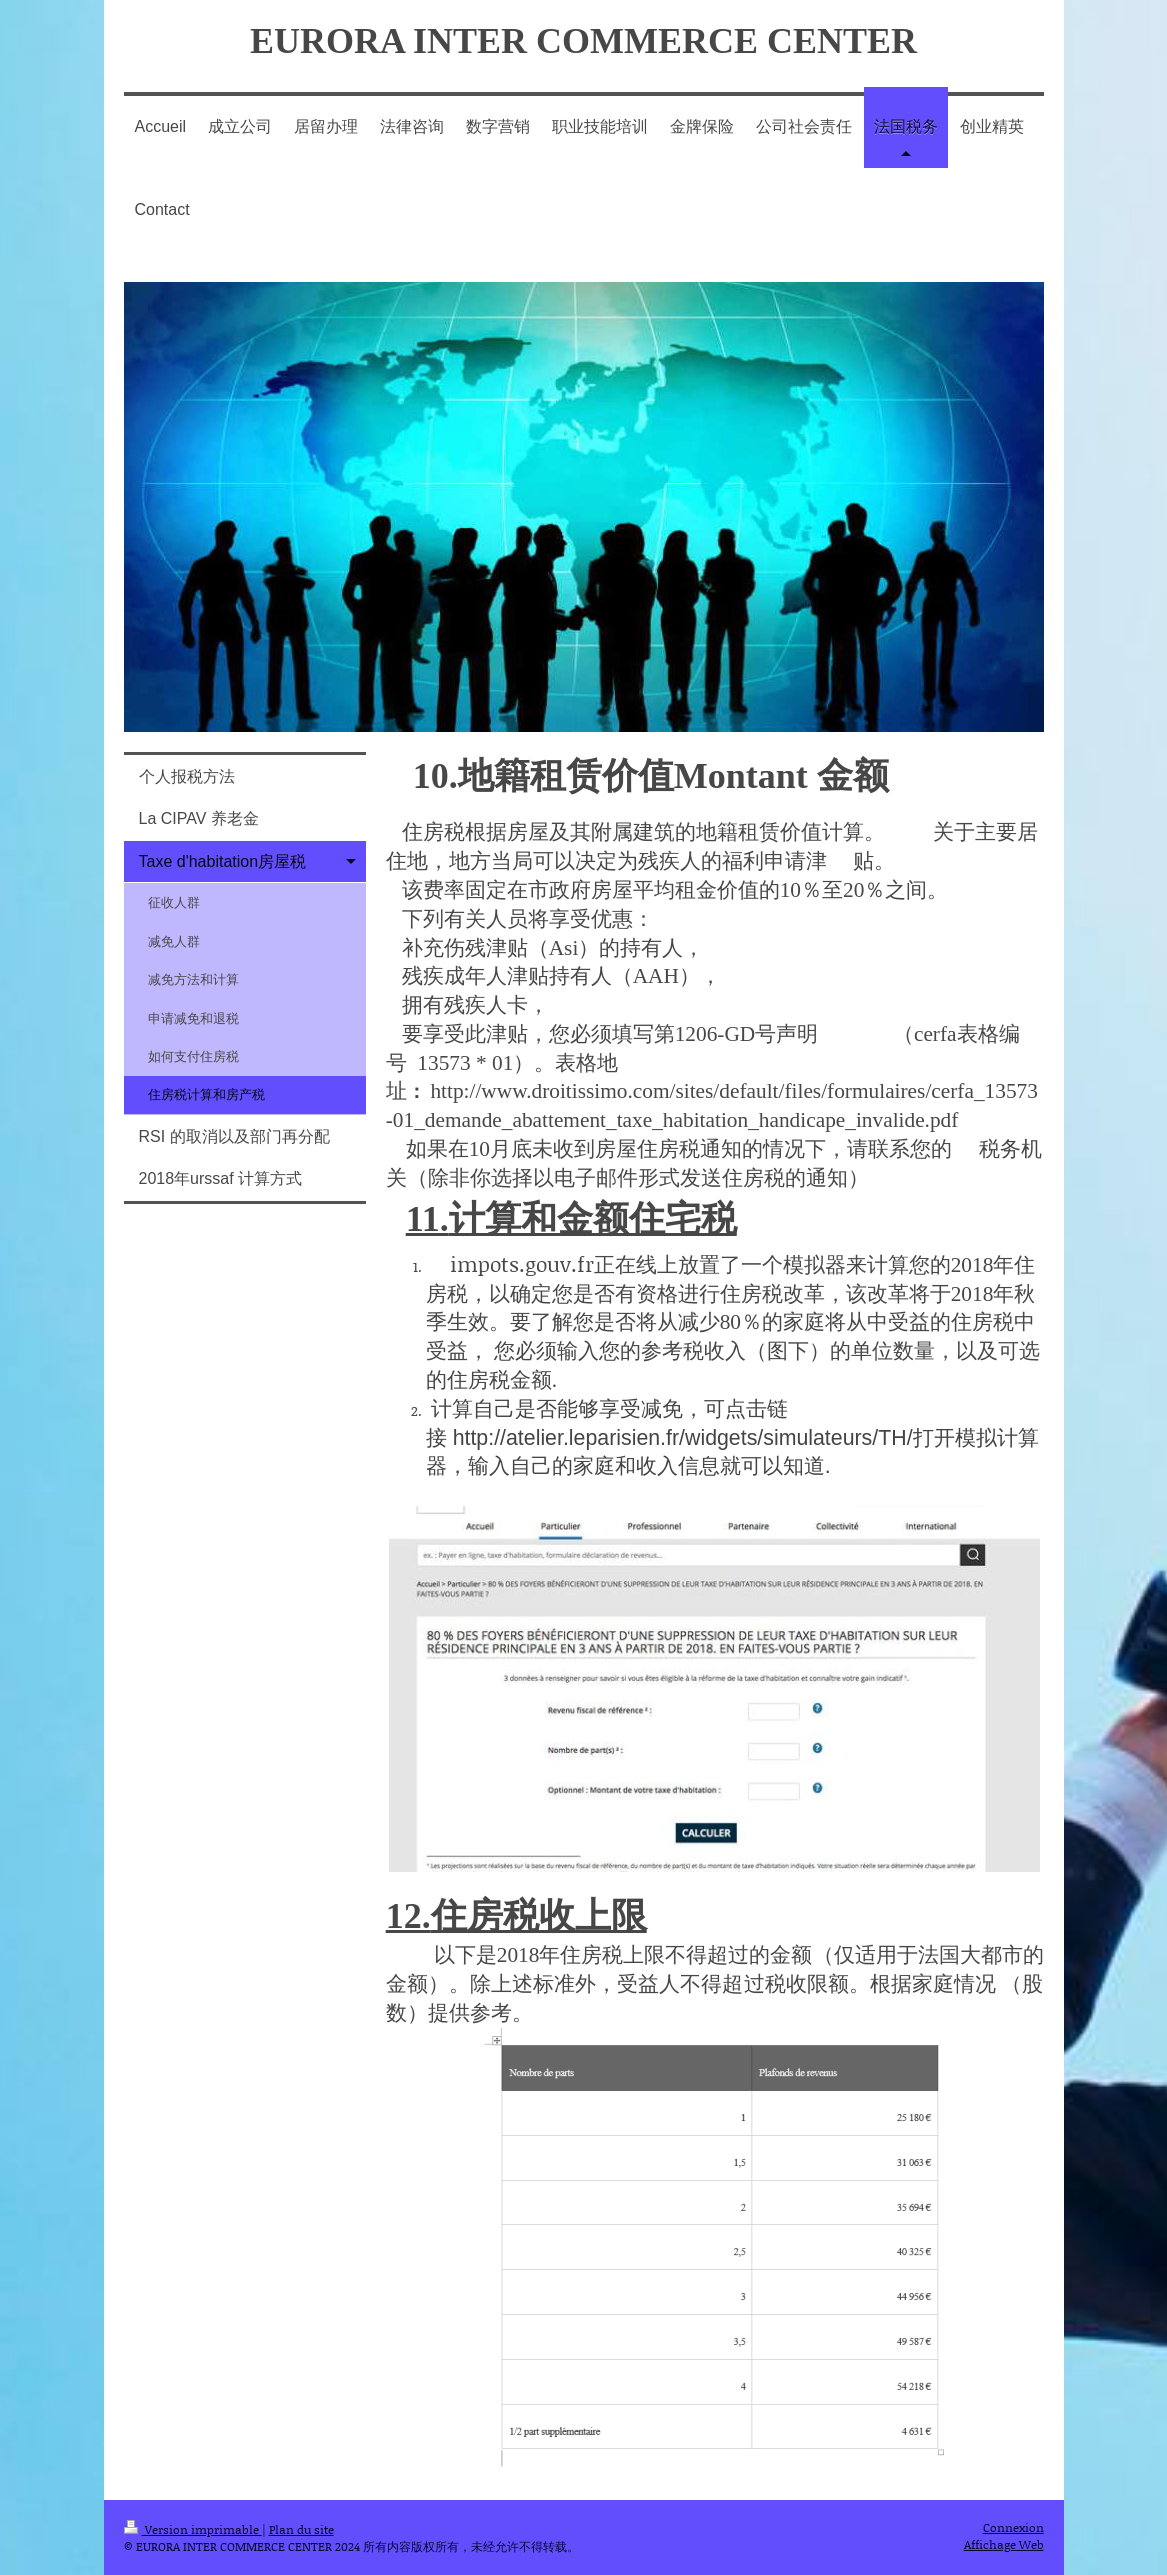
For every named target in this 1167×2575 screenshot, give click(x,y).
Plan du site (301, 2529)
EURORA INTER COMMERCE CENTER (583, 41)
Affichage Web (1004, 2544)
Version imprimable (193, 2529)
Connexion (1013, 2527)
